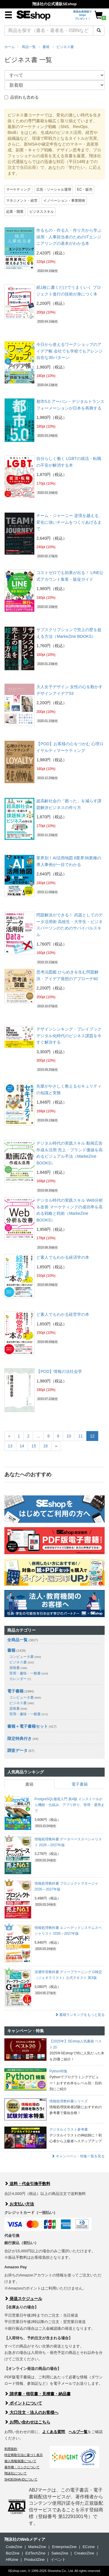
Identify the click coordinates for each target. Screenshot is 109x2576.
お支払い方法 (19, 2204)
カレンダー (20, 1679)
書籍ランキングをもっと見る (80, 2015)
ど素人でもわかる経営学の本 (62, 1314)
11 (80, 1436)
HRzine (12, 2559)
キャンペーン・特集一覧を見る (78, 2156)
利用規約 (10, 2449)
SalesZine (59, 2553)
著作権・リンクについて (22, 2467)
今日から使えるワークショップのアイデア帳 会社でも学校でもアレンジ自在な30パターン (69, 351)
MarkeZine (37, 2547)
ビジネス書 (65, 47)
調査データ (17, 1750)
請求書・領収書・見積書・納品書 (37, 2393)
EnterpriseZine (64, 2547)
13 (10, 1446)
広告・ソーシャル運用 (53, 189)
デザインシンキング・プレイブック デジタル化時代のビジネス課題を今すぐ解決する (68, 1035)
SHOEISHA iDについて (20, 2479)
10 (69, 1436)
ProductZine (34, 2559)
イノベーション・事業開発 (64, 201)
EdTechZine (36, 2553)
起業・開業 (15, 212)
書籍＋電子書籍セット (27, 1726)
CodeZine (14, 2547)
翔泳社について (15, 2473)
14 (22, 1446)
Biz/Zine (12, 2553)
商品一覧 (29, 47)
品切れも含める (21, 97)
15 (33, 1446)
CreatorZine (84, 2553)
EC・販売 (84, 189)
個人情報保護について (20, 2461)
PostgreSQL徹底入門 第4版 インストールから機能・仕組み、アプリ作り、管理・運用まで (69, 1805)
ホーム (9, 47)
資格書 (18, 1668)
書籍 (45, 47)
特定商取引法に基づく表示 (23, 2455)
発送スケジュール (23, 2298)
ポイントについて (23, 2403)
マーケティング (18, 189)
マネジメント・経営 (21, 201)
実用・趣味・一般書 (28, 1673)
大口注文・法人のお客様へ (31, 2412)
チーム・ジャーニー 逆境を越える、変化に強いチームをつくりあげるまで (69, 522)
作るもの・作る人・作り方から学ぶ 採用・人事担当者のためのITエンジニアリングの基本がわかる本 (68, 237)
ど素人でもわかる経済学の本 (62, 1257)
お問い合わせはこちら (27, 2422)
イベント (58, 2559)
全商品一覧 (17, 1639)
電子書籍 (15, 1691)
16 (45, 1446)
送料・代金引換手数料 (27, 2183)
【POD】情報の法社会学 (59, 1371)
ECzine (89, 2547)
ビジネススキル (41, 212)
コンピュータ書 (25, 1657)
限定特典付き (19, 1738)
